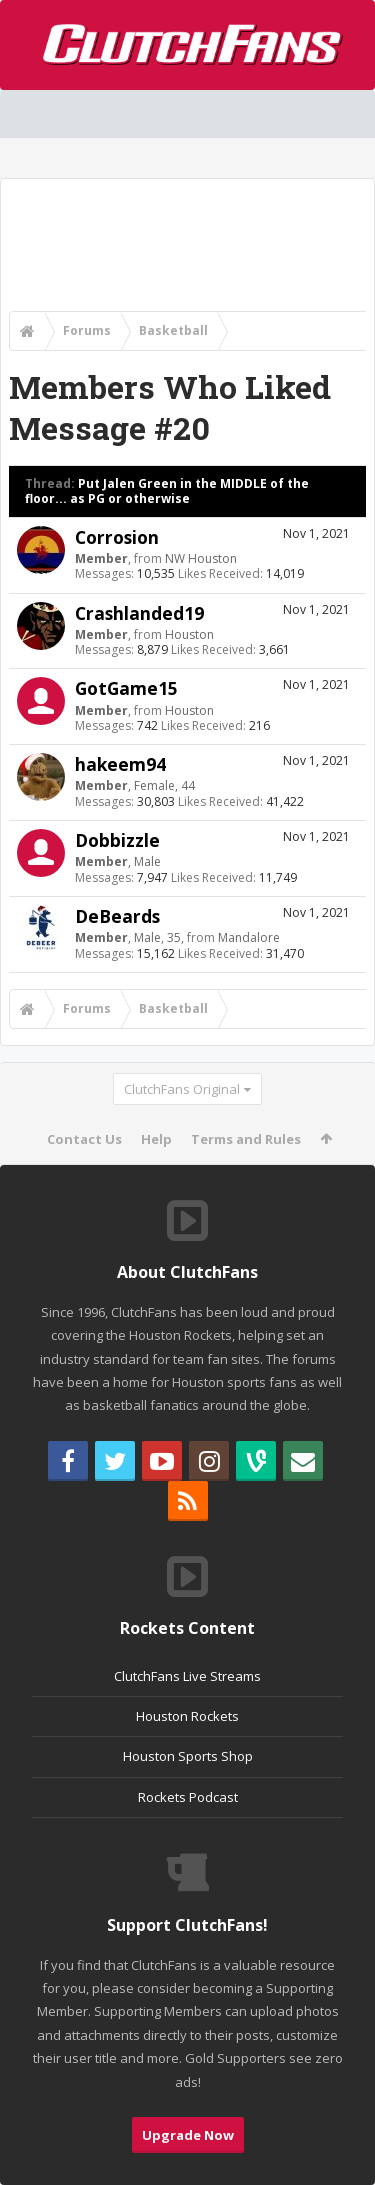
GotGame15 (126, 688)
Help (156, 1139)
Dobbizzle (117, 840)
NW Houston (201, 558)
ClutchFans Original (182, 1089)
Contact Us (84, 1139)
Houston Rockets (187, 1716)
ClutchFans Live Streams (187, 1676)
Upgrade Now (188, 2135)
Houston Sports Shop (188, 1756)
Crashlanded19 (139, 613)
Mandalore (249, 937)
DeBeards (117, 916)
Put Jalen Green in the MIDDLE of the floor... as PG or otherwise (167, 491)
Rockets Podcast (188, 1797)
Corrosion (117, 537)
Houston (189, 634)
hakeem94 (120, 764)
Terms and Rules (246, 1139)
